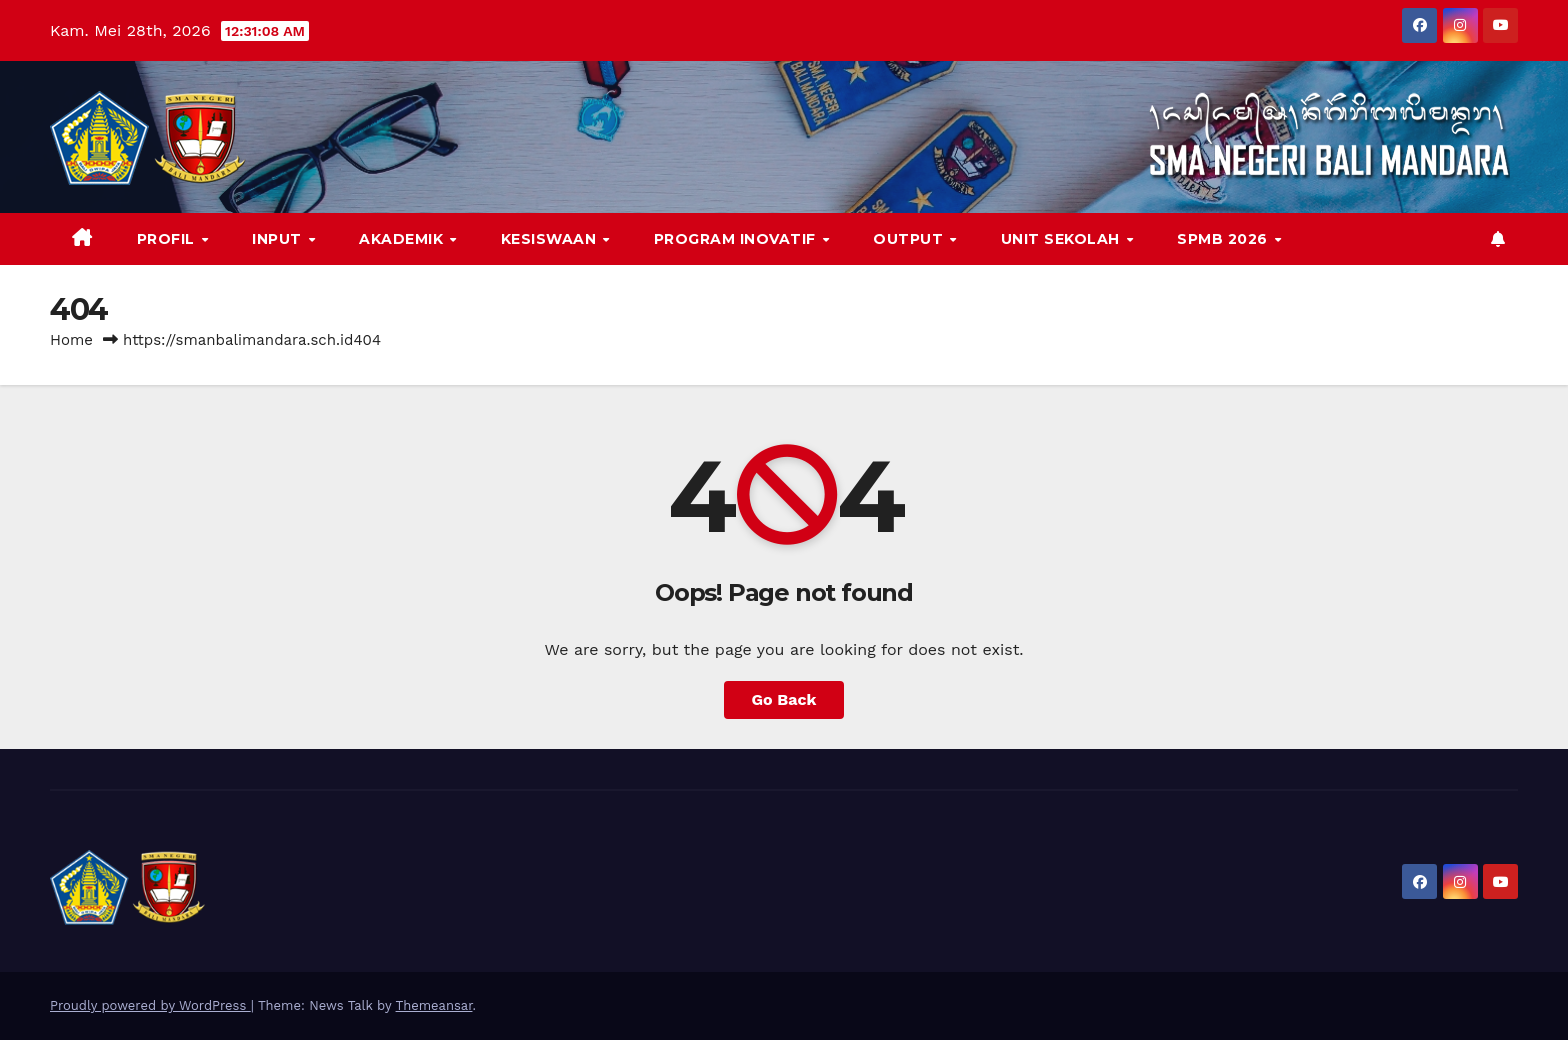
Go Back (784, 699)
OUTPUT (910, 239)
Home (71, 340)
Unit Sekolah (1063, 239)
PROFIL (168, 239)
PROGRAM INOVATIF (737, 239)
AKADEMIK (403, 239)
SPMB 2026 (1224, 239)
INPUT (279, 239)
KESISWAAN (551, 239)
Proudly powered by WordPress (150, 1005)
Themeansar (434, 1005)
